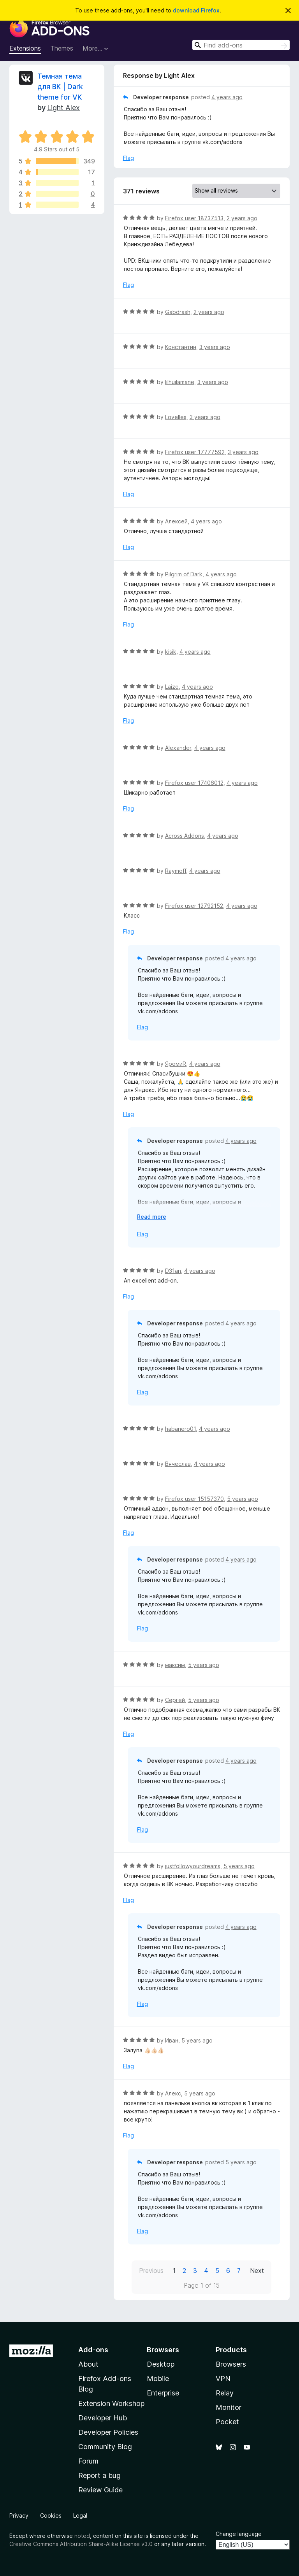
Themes (61, 48)
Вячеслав (178, 1463)
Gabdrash (177, 312)
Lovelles (175, 417)
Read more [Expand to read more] (151, 1216)
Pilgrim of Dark (183, 574)
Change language (239, 2533)
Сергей (175, 1700)
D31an (173, 1270)
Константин (180, 347)
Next (257, 2270)
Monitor (228, 2407)
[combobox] (241, 45)
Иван (171, 2040)
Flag (128, 157)
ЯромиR (175, 1063)
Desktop (160, 2364)
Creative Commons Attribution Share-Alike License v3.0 (81, 2544)
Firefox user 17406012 (194, 782)
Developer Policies (108, 2432)
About (88, 2364)
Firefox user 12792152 (194, 905)
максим (175, 1665)
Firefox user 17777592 (195, 452)
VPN (223, 2378)
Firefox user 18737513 (194, 218)
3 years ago (214, 347)
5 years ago (242, 1498)
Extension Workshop (111, 2403)
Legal (80, 2515)
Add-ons (93, 2350)
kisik (170, 651)
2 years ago (242, 218)
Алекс (173, 2093)
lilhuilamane (179, 382)
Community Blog (105, 2447)
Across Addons (184, 835)
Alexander (178, 747)
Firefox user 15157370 (194, 1498)
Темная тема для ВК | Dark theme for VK (60, 86)
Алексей (176, 521)
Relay (225, 2393)
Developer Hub (102, 2418)
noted (82, 2535)
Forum (88, 2461)
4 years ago (227, 97)
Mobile (158, 2378)
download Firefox (196, 10)
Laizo (172, 686)
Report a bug (99, 2475)
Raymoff (175, 870)
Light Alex (63, 108)
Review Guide (100, 2490)
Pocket (227, 2422)
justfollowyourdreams (192, 1866)
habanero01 (180, 1428)
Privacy (18, 2515)
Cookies (51, 2515)
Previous (151, 2270)
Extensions (25, 48)
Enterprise (163, 2393)
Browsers (231, 2364)
